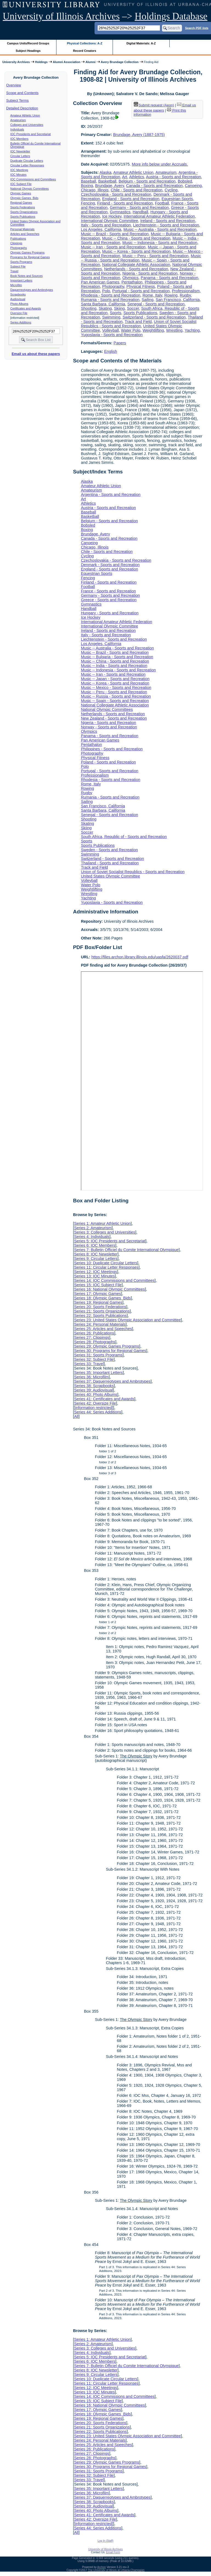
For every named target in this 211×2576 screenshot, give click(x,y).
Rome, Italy (152, 295)
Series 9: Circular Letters (95, 1258)
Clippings (16, 243)
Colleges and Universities (26, 124)
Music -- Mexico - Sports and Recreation (116, 687)
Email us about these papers (36, 354)
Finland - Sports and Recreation (125, 203)
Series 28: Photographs (94, 1342)
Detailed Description (22, 108)
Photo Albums (19, 303)
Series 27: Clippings (91, 1337)
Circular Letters (20, 156)
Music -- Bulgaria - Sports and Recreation (117, 657)
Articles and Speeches (24, 233)
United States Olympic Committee (110, 876)
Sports (115, 313)
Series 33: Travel (89, 1364)
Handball (140, 212)
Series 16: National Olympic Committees (109, 1289)
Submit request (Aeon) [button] (154, 105)
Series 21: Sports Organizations (102, 1311)
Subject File (18, 266)
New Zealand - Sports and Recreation (114, 718)
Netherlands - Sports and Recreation (136, 269)
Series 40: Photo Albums (95, 1394)
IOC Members (19, 138)
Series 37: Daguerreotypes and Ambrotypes (112, 1381)
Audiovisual (17, 299)
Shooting (88, 308)
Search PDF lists (196, 27)
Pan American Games (100, 282)
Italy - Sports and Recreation (106, 225)
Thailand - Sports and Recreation (110, 863)
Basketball (107, 181)
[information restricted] (93, 1407)
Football (162, 203)
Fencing (88, 203)
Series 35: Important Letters (98, 1372)
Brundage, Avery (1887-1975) (139, 134)
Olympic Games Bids (24, 198)
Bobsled (185, 181)
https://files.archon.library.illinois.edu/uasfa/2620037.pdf (140, 957)
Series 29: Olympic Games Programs (106, 1346)
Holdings (41, 62)
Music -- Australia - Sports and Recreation (159, 229)
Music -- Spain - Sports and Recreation (115, 700)
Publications (18, 238)
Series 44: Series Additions (97, 1412)
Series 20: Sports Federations (100, 1307)
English (110, 351)
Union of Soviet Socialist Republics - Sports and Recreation (138, 323)
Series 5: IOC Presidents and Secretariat (109, 1241)
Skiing (119, 308)
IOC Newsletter (20, 151)
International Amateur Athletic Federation (159, 216)
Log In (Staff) (105, 2540)
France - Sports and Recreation (108, 591)
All (76, 1416)
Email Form (113, 2552)
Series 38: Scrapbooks (94, 1386)
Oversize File (18, 313)
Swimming (111, 317)
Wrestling (174, 330)
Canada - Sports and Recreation (154, 185)
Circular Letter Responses (27, 165)
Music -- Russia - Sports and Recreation (116, 696)
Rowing (171, 295)
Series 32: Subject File (93, 1359)
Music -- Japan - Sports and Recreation (115, 679)
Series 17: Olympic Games (97, 1293)
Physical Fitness (140, 286)
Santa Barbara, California (103, 304)
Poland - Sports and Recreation (108, 762)
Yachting (192, 330)
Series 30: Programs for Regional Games (110, 1350)
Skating (105, 308)
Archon (101, 2567)
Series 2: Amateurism (93, 1228)
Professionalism (186, 291)
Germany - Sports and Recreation (139, 207)
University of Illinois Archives (61, 16)
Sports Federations (22, 207)
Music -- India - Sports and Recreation (114, 665)
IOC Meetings (19, 170)
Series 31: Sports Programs (98, 1355)
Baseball (88, 181)
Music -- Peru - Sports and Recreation (155, 256)
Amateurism (18, 120)
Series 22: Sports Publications (100, 1315)
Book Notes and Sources (26, 275)
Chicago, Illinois (95, 190)
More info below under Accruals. (160, 164)
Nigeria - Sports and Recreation (150, 273)
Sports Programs (21, 261)
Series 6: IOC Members (94, 1245)
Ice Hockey (111, 216)
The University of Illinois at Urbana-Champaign (116, 2570)
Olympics (130, 278)
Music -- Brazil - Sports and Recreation (115, 234)
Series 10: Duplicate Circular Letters (105, 1263)
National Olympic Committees (29, 188)
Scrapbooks (18, 294)
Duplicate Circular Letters (26, 160)
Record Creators (84, 50)
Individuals (17, 129)
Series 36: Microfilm (91, 1377)
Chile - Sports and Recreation (136, 190)
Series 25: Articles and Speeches (103, 1329)
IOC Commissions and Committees (33, 179)
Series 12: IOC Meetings (95, 1271)
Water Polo (131, 330)
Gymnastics (120, 212)
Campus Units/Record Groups (28, 43)
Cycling (171, 190)
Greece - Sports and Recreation (108, 600)
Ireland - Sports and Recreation (167, 220)
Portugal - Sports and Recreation (141, 291)
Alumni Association (66, 62)
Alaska (105, 172)
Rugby (185, 295)
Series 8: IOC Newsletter (95, 1254)
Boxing (87, 185)
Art (124, 177)
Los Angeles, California (101, 229)
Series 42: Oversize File (95, 1403)
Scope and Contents (22, 93)
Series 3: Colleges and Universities (104, 1232)
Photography (113, 286)
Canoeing (193, 185)
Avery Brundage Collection (120, 62)
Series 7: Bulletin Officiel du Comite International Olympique (126, 1250)
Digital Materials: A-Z (141, 43)
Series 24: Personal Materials (100, 1324)
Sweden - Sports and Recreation (109, 850)
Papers (119, 343)
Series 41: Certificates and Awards (104, 1399)
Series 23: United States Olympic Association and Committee (127, 1320)
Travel (14, 271)
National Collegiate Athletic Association (136, 264)
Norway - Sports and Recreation (109, 727)
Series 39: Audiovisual (93, 1390)
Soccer (133, 308)
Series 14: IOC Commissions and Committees (114, 1280)
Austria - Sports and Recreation (173, 177)
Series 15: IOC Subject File (98, 1285)
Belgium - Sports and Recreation (147, 181)
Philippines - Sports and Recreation (112, 749)
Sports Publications (22, 216)
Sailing (147, 299)
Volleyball (110, 330)
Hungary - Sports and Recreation (109, 613)
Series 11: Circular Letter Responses (106, 1267)
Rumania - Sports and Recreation (110, 299)
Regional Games (21, 202)
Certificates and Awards (25, 308)
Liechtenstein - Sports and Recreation (166, 225)
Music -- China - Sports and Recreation (136, 238)
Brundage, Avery (109, 185)
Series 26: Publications (94, 1333)
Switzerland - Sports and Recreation (154, 317)
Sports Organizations (24, 212)
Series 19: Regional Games (98, 1302)
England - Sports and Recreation (130, 199)
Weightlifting (153, 330)
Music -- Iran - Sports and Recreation (113, 247)
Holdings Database (171, 16)
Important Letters (21, 280)
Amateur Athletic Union (25, 115)
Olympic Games (20, 193)
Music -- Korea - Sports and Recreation (136, 251)
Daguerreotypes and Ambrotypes (31, 289)
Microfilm (16, 285)
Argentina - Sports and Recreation (111, 494)
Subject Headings (28, 50)
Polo (106, 291)
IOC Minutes (18, 174)
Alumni (90, 62)
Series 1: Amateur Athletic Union (102, 1223)
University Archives (16, 62)
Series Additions (20, 322)
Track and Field (138, 321)
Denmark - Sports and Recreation (110, 565)
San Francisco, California (178, 299)
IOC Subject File (21, 184)
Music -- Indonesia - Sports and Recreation (159, 242)
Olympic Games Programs (27, 252)
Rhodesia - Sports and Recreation (110, 295)
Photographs (18, 247)
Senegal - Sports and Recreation (156, 304)
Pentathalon (131, 282)
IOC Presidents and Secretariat (30, 134)
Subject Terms (17, 100)
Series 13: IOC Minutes (94, 1276)
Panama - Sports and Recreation (169, 278)
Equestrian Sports (177, 199)
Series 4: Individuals (91, 1236)
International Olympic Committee (109, 220)
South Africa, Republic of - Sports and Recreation (124, 836)
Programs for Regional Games (30, 257)
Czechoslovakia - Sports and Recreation (116, 194)
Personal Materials (22, 229)
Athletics (136, 177)
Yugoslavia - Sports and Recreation (112, 335)
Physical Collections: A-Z (84, 43)
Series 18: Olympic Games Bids (102, 1298)
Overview (13, 85)
